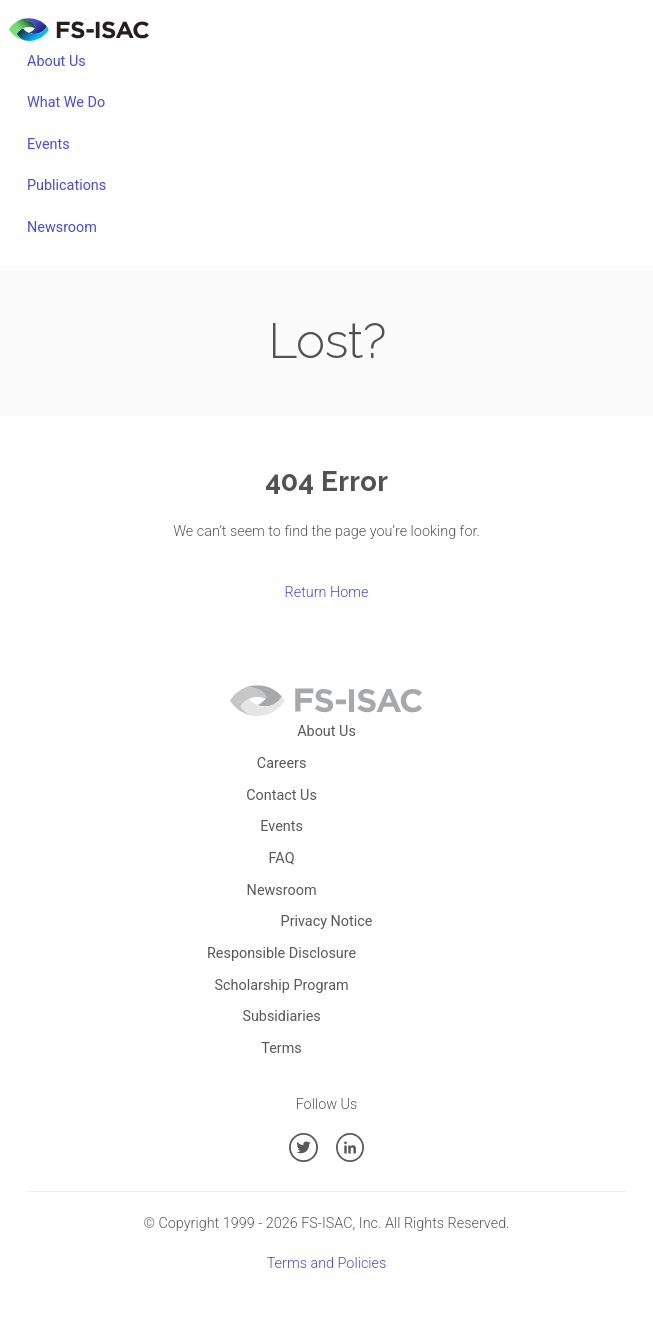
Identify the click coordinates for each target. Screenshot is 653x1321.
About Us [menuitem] (56, 61)
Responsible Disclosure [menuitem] (281, 953)
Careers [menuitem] (282, 763)
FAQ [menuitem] (282, 858)
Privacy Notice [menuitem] (327, 921)
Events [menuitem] (48, 144)
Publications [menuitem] (66, 185)
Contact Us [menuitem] (281, 795)
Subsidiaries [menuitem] (281, 1016)
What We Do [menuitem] (66, 102)
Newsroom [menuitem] (62, 227)
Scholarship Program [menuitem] (282, 985)
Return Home (327, 592)
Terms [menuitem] (281, 1048)
